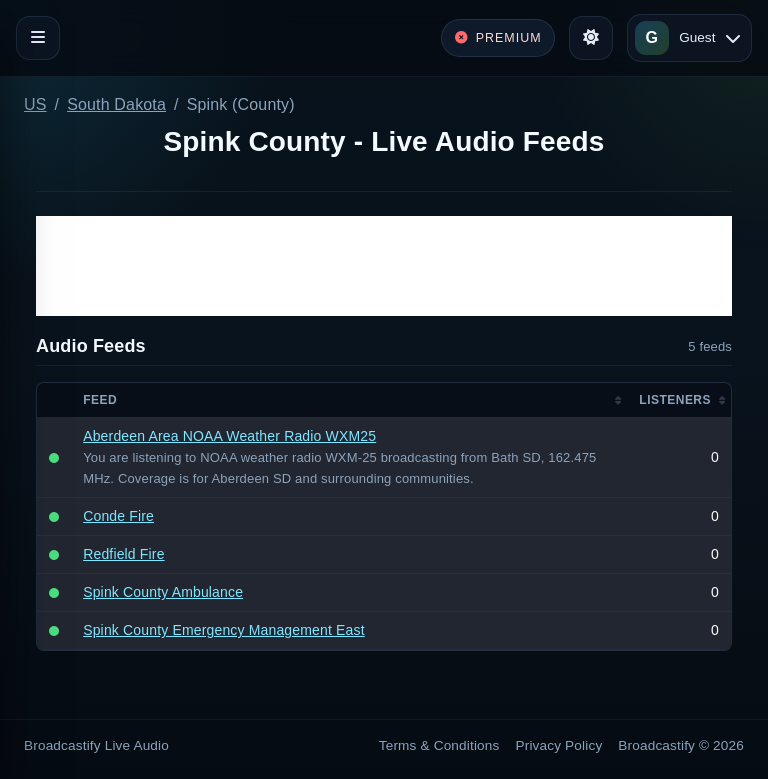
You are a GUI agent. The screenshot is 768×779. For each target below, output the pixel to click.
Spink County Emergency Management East (224, 630)
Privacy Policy (559, 745)
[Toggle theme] (591, 38)
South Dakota (116, 104)
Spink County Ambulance (163, 592)
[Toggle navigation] (38, 38)
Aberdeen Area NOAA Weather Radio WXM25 (229, 436)
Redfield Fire (123, 554)
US (35, 104)
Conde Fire (118, 516)
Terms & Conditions (439, 745)
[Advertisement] (384, 266)
